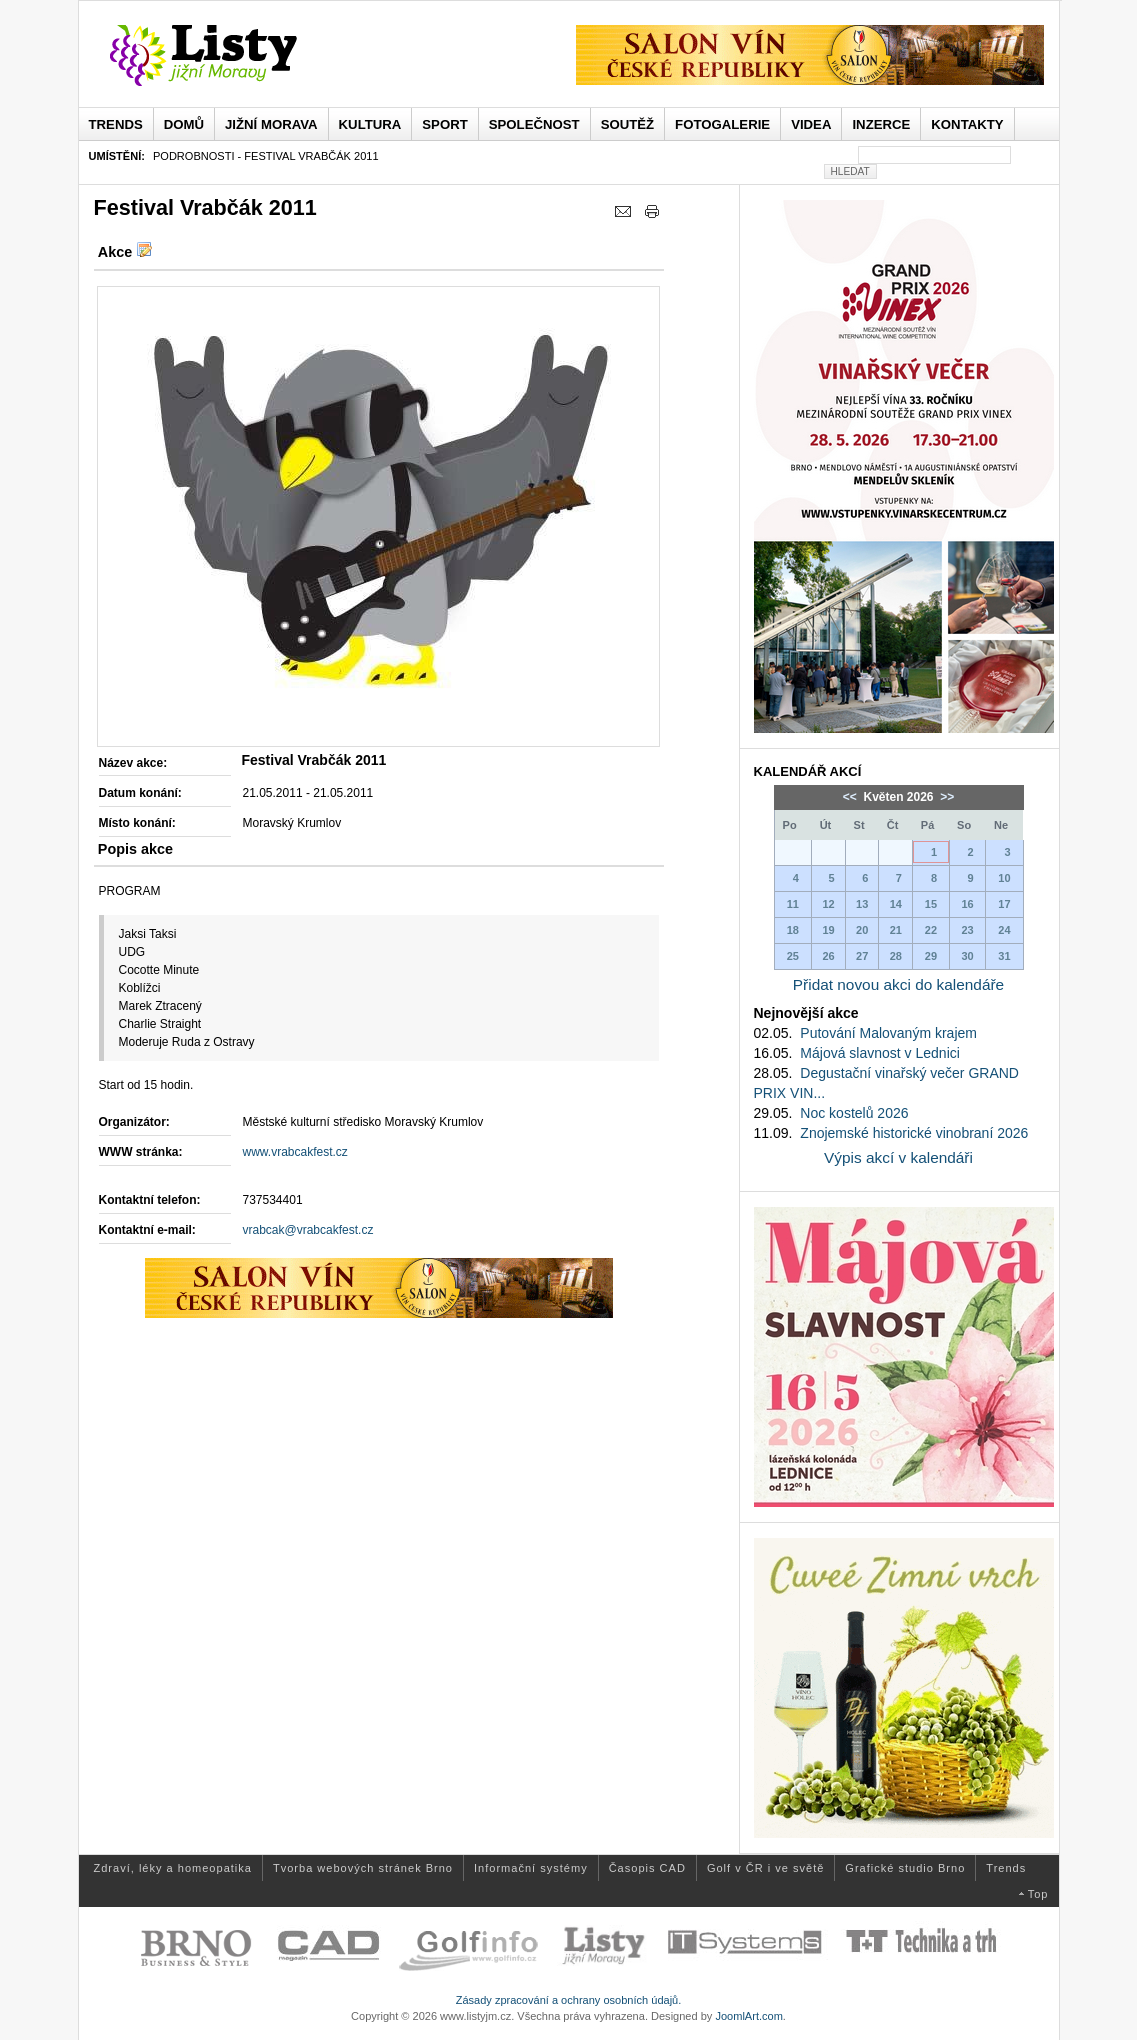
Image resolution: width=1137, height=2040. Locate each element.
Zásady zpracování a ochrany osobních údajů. (569, 2000)
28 (896, 956)
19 (828, 930)
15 (931, 904)
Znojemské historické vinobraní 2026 (914, 1133)
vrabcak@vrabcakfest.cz (308, 1230)
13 (862, 904)
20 (862, 930)
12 (828, 904)
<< (851, 797)
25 (793, 956)
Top (1038, 1894)
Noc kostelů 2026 (854, 1113)
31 (1004, 956)
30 (967, 956)
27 (862, 956)
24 (1004, 930)
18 (793, 930)
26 (828, 956)
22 (931, 930)
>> (945, 797)
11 (793, 904)
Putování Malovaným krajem (888, 1033)
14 (896, 904)
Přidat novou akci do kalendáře (898, 984)
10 (1004, 878)
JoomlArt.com (748, 2016)
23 (967, 930)
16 (967, 904)
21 (896, 930)
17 (1004, 904)
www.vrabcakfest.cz (295, 1152)
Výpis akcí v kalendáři (898, 1157)
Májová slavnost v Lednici (880, 1053)
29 (931, 956)
